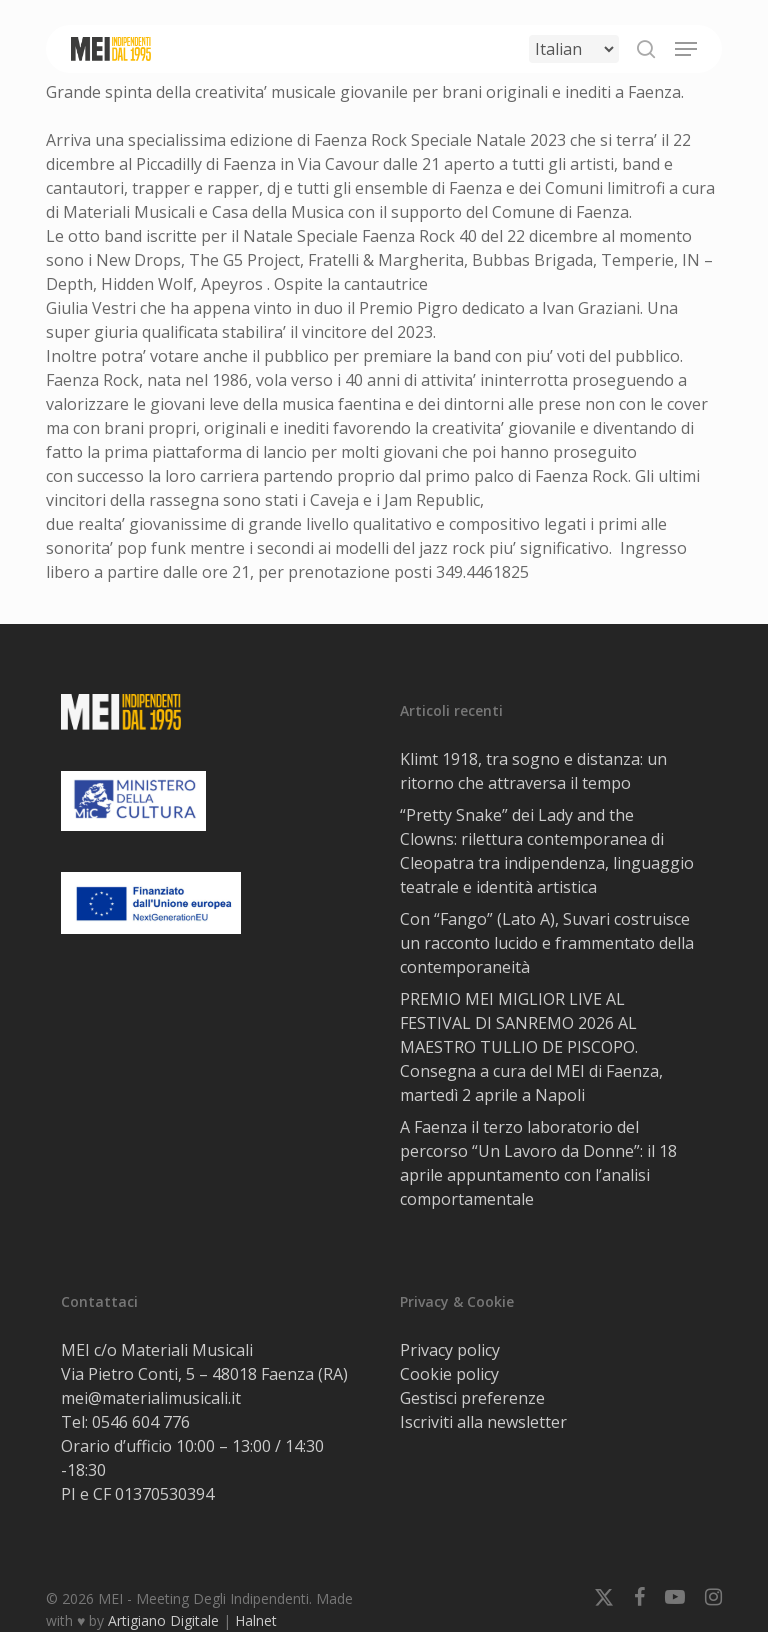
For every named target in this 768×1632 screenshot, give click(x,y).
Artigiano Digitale (163, 1620)
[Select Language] (574, 49)
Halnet (256, 1620)
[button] (686, 49)
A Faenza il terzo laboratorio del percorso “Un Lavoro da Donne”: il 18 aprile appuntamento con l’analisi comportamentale (538, 1163)
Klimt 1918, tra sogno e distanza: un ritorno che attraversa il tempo (533, 771)
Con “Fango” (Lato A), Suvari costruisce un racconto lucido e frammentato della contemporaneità (547, 943)
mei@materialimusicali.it (151, 1398)
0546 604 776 (141, 1422)
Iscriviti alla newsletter (483, 1422)
